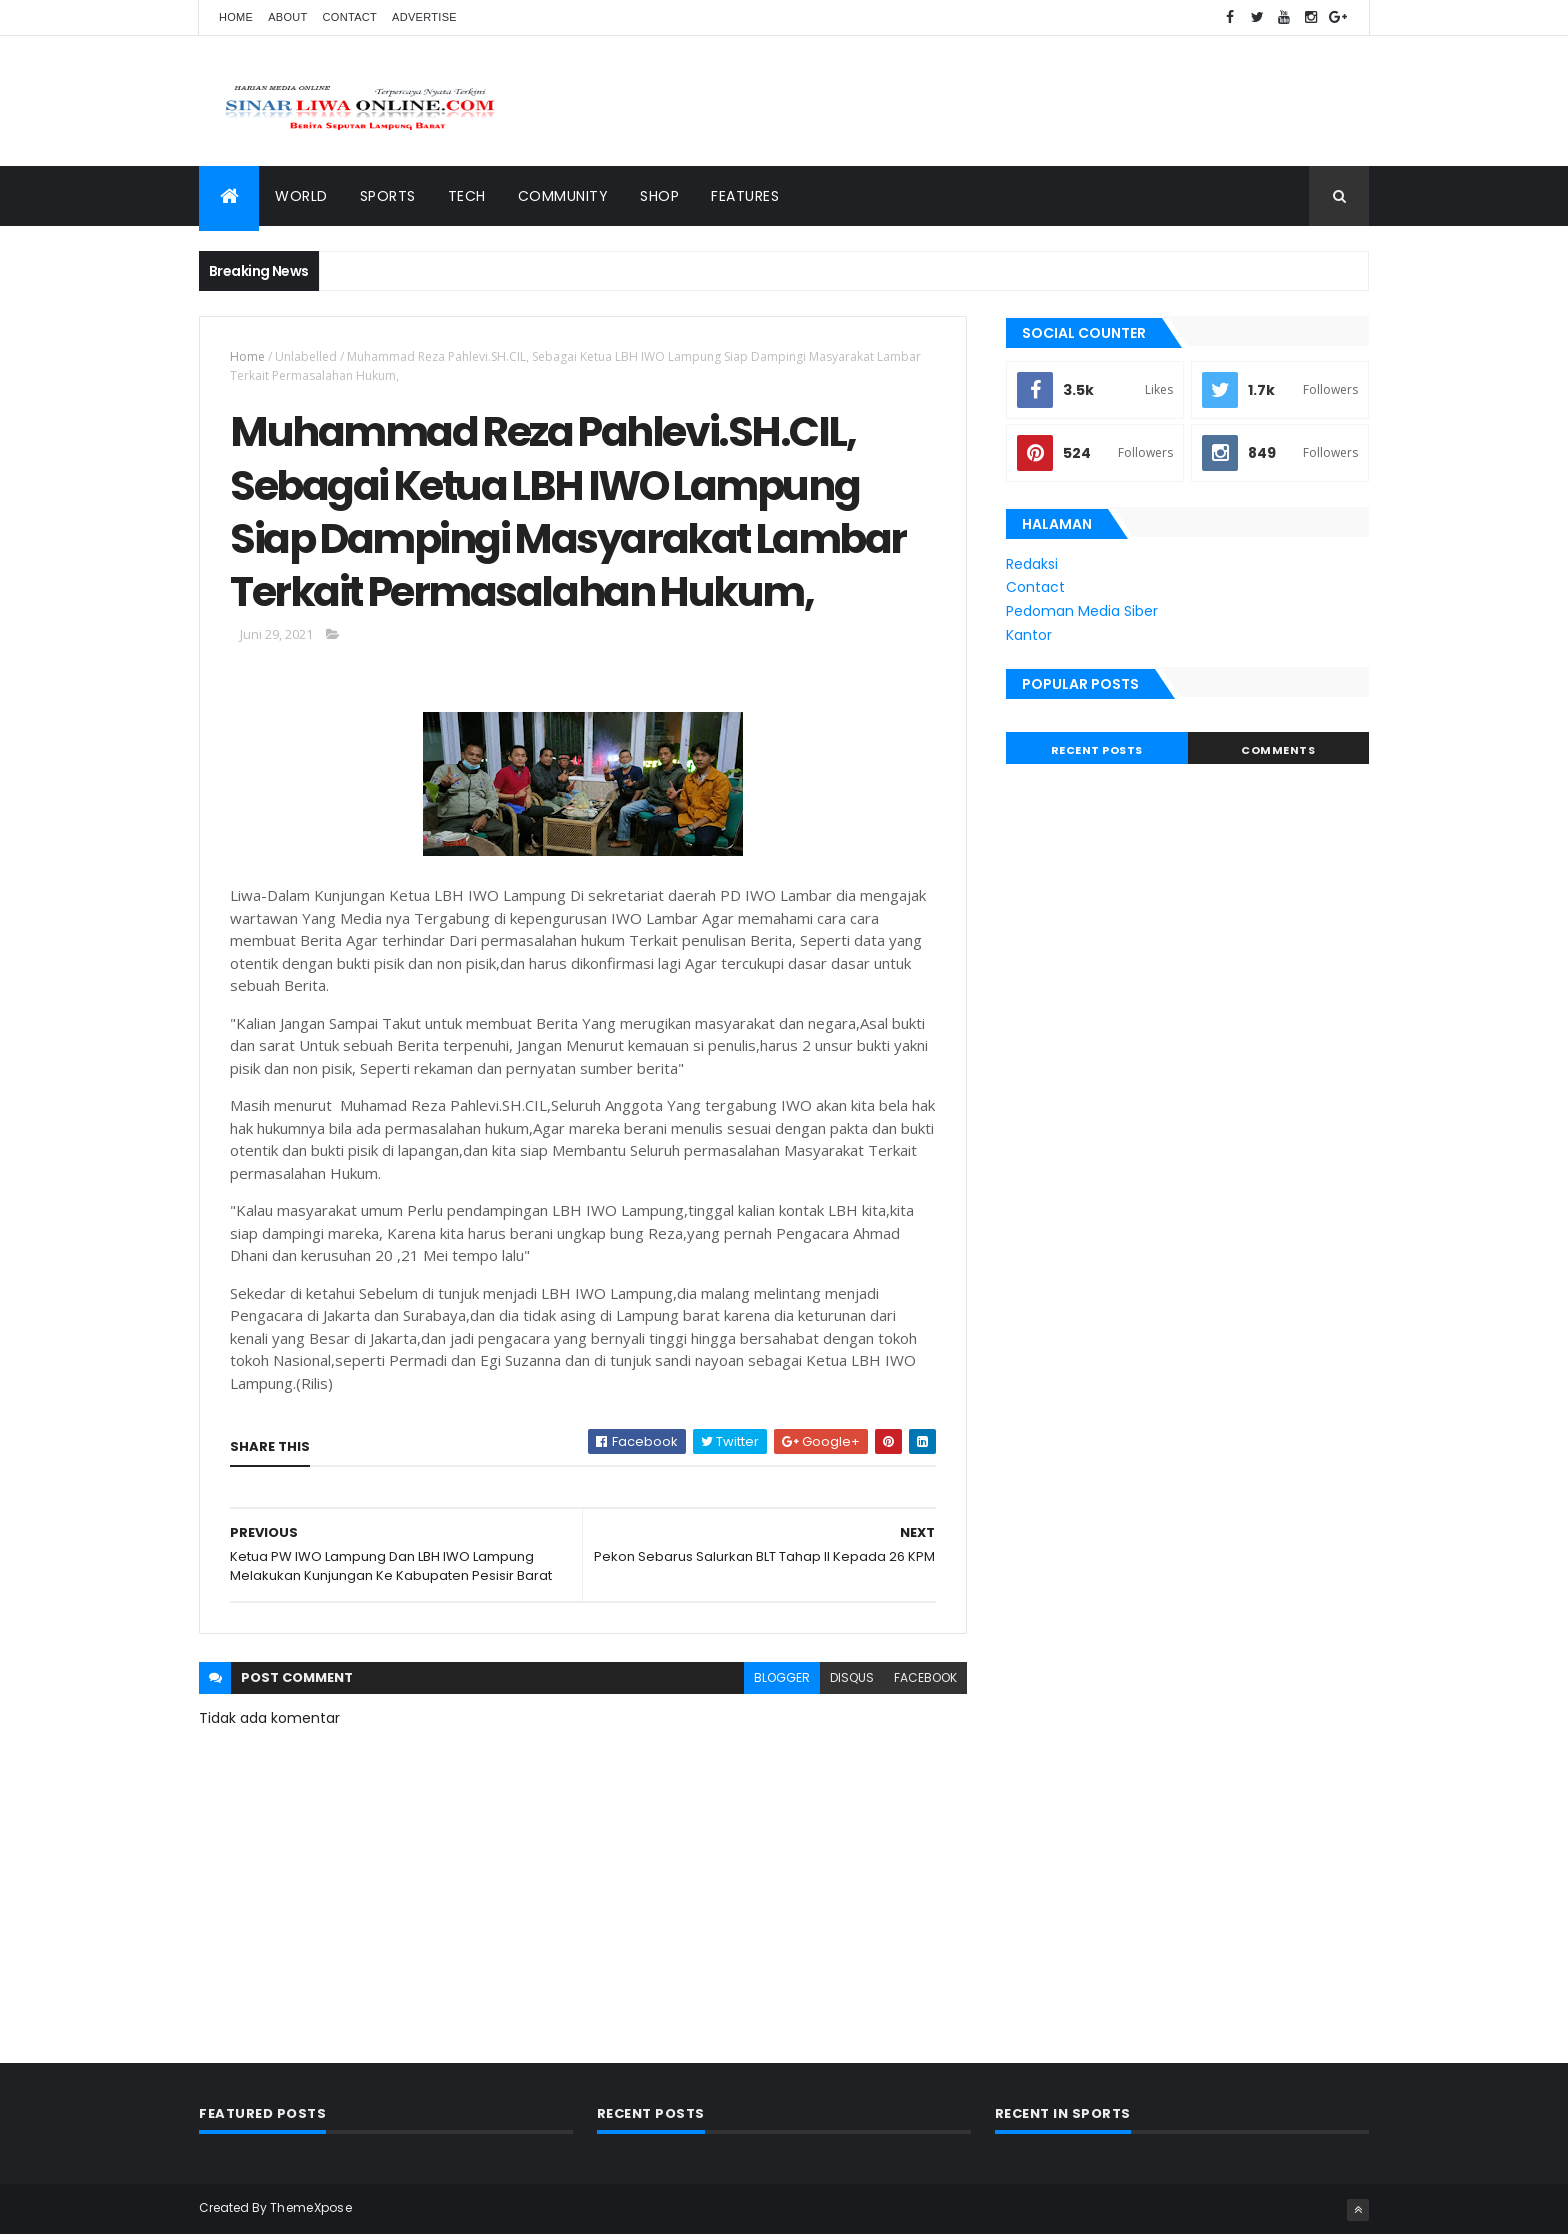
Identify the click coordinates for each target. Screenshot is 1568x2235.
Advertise (424, 17)
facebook (925, 1677)
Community (563, 196)
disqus (852, 1677)
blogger (782, 1677)
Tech (467, 196)
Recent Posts (1097, 750)
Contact (350, 17)
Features (745, 196)
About (287, 17)
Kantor (1029, 635)
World (301, 196)
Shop (659, 196)
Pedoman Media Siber (1082, 611)
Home (236, 17)
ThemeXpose (311, 2207)
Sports (388, 196)
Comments (1278, 750)
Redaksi (1032, 564)
